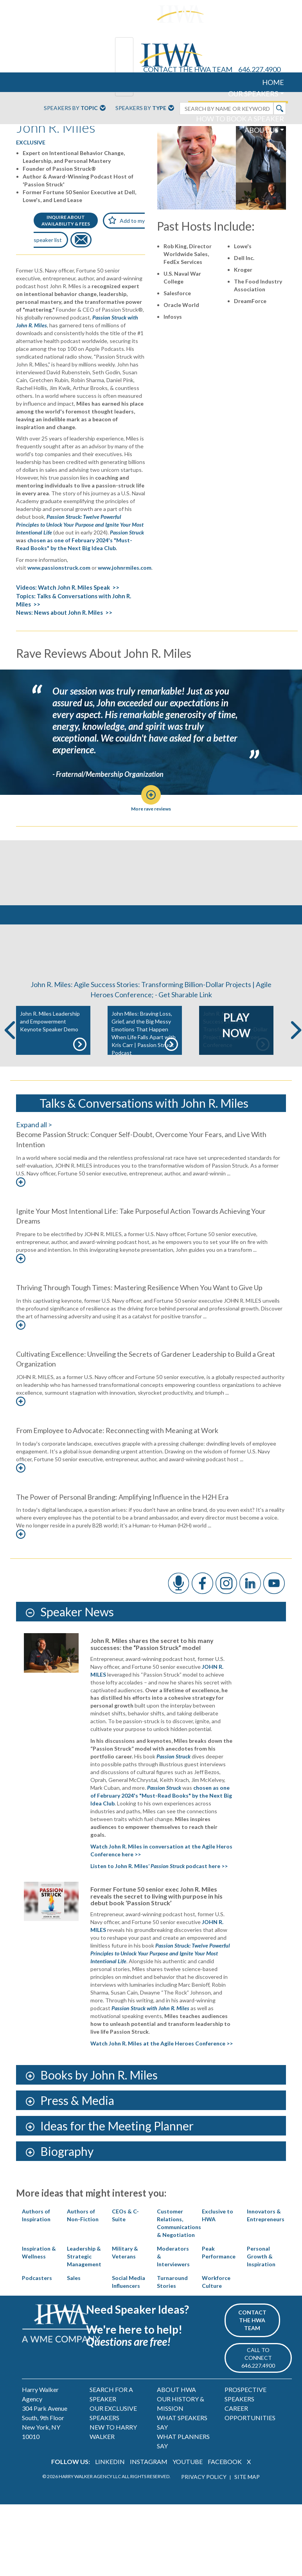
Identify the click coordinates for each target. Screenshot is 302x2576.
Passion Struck (127, 532)
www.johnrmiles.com (124, 567)
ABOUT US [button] (261, 130)
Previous (9, 1053)
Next (296, 1053)
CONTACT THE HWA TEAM (187, 69)
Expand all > (34, 1147)
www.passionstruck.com (58, 567)
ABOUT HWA (176, 2412)
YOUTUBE (188, 2484)
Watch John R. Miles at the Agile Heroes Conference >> (161, 2066)
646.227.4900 (259, 69)
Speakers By (75, 108)
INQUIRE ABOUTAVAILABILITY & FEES (65, 220)
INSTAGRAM (148, 2484)
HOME (273, 82)
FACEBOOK (225, 2484)
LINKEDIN (110, 2484)
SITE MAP (247, 2499)
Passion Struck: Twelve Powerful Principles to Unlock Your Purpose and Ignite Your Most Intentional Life (80, 524)
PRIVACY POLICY (203, 2499)
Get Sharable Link (185, 1017)
